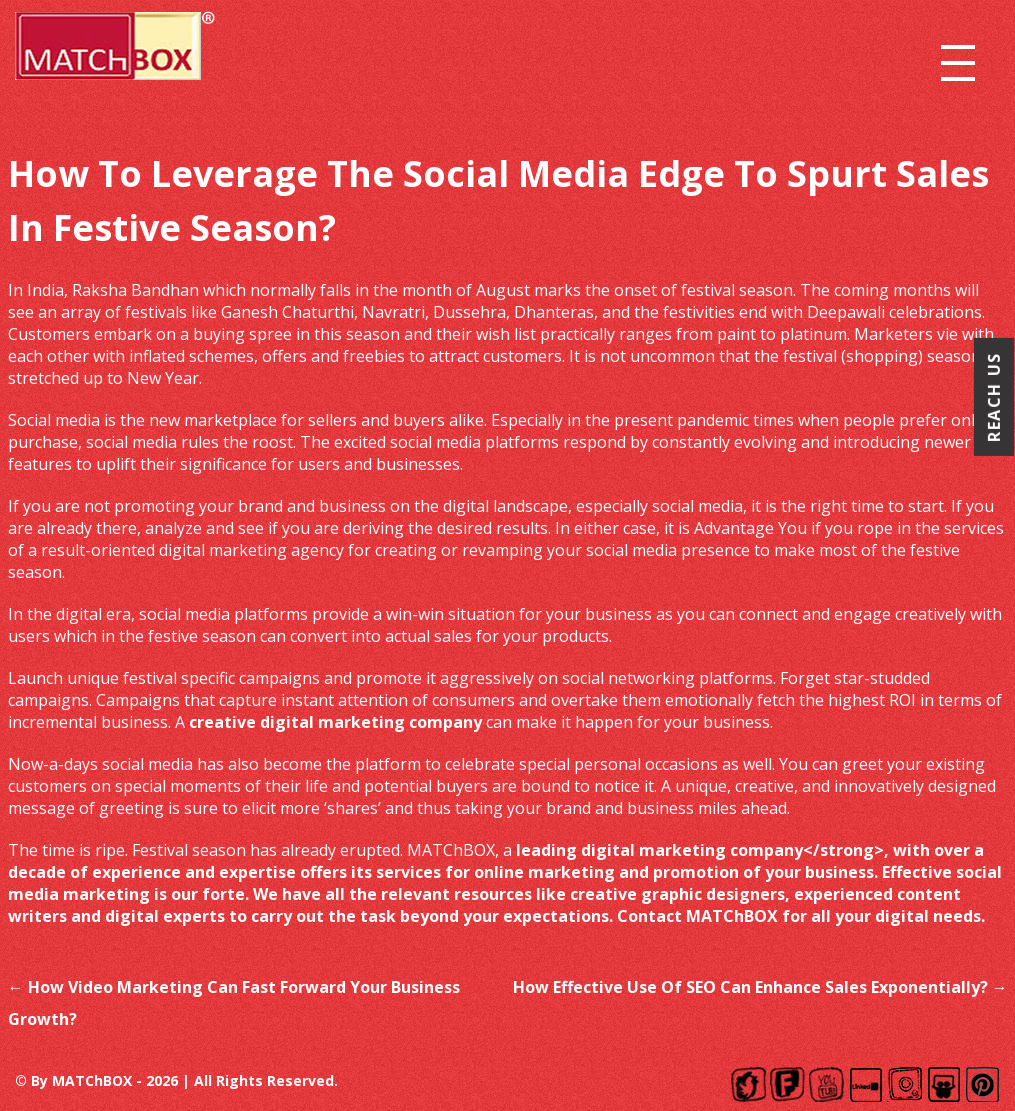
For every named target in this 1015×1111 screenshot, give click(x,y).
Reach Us (994, 397)
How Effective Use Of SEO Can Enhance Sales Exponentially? (760, 987)
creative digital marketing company (335, 722)
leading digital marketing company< (664, 850)
